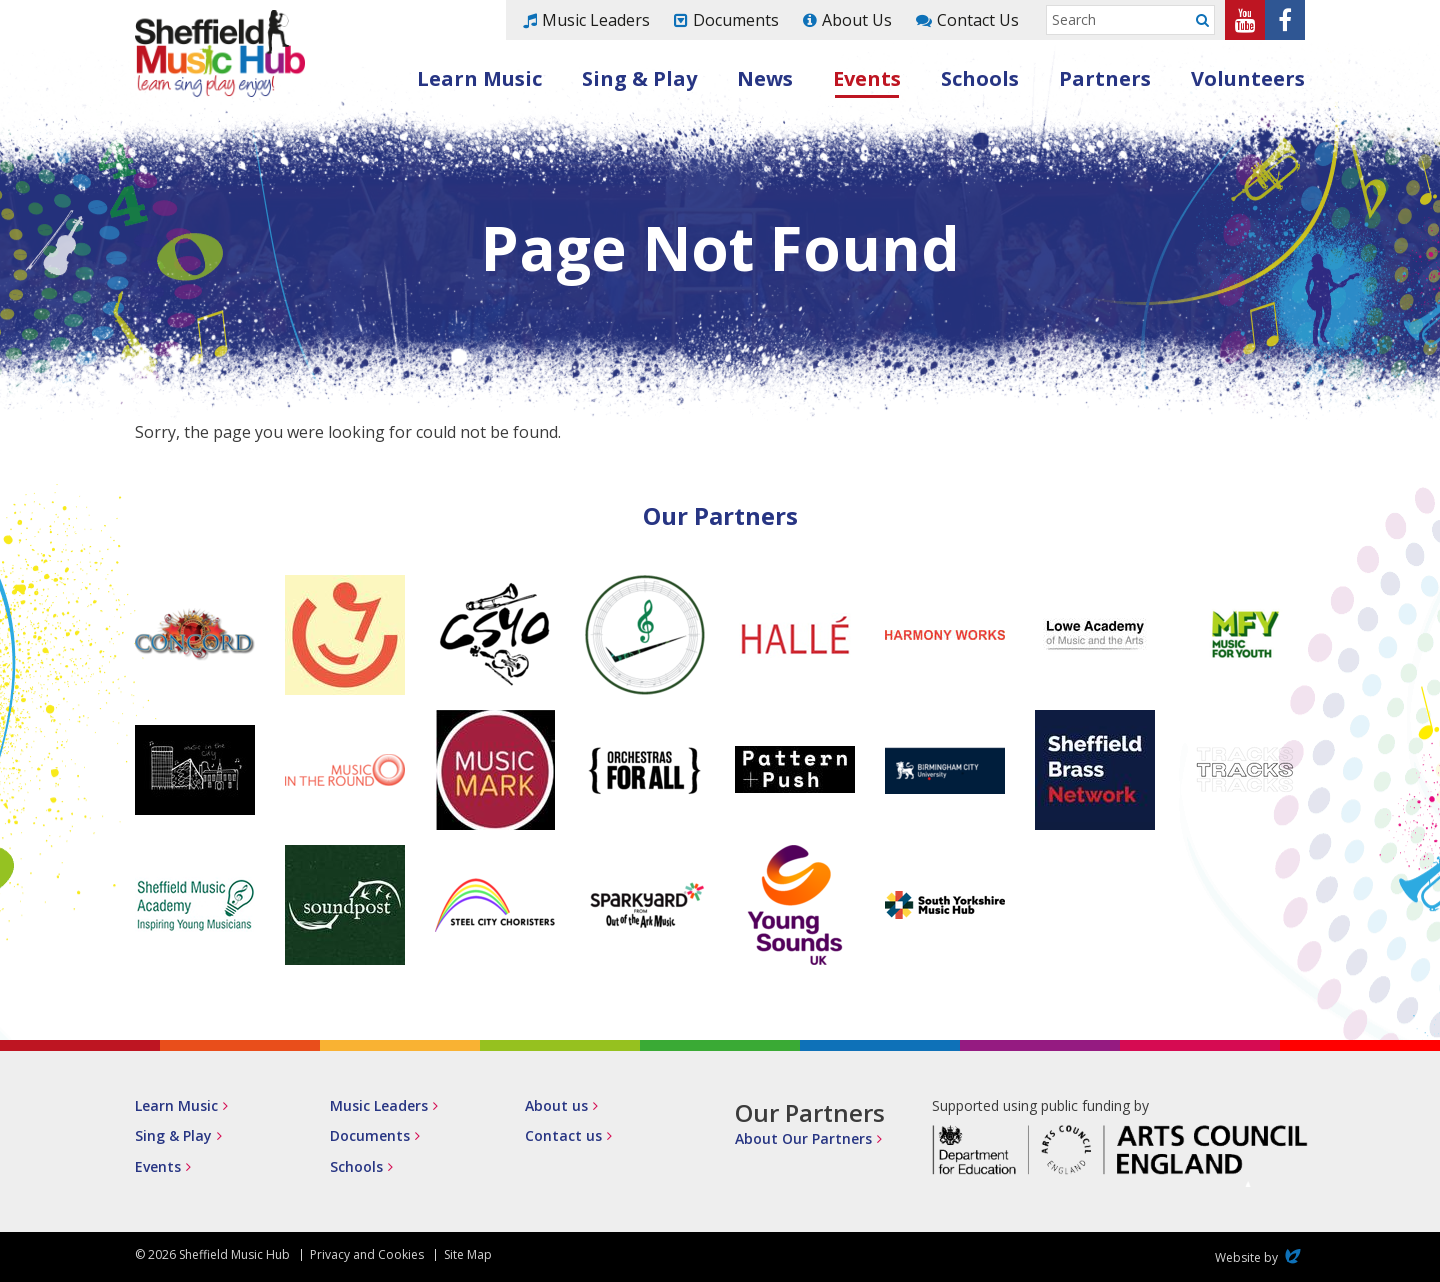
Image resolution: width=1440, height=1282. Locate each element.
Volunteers (1248, 78)
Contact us (563, 1135)
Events (867, 78)
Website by (1260, 1257)
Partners (1105, 78)
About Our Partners (803, 1138)
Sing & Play (639, 78)
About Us (857, 20)
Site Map (468, 1254)
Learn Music (479, 78)
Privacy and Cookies (367, 1254)
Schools (980, 78)
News (765, 78)
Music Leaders (596, 20)
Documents (736, 20)
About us (556, 1105)
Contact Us (978, 20)
